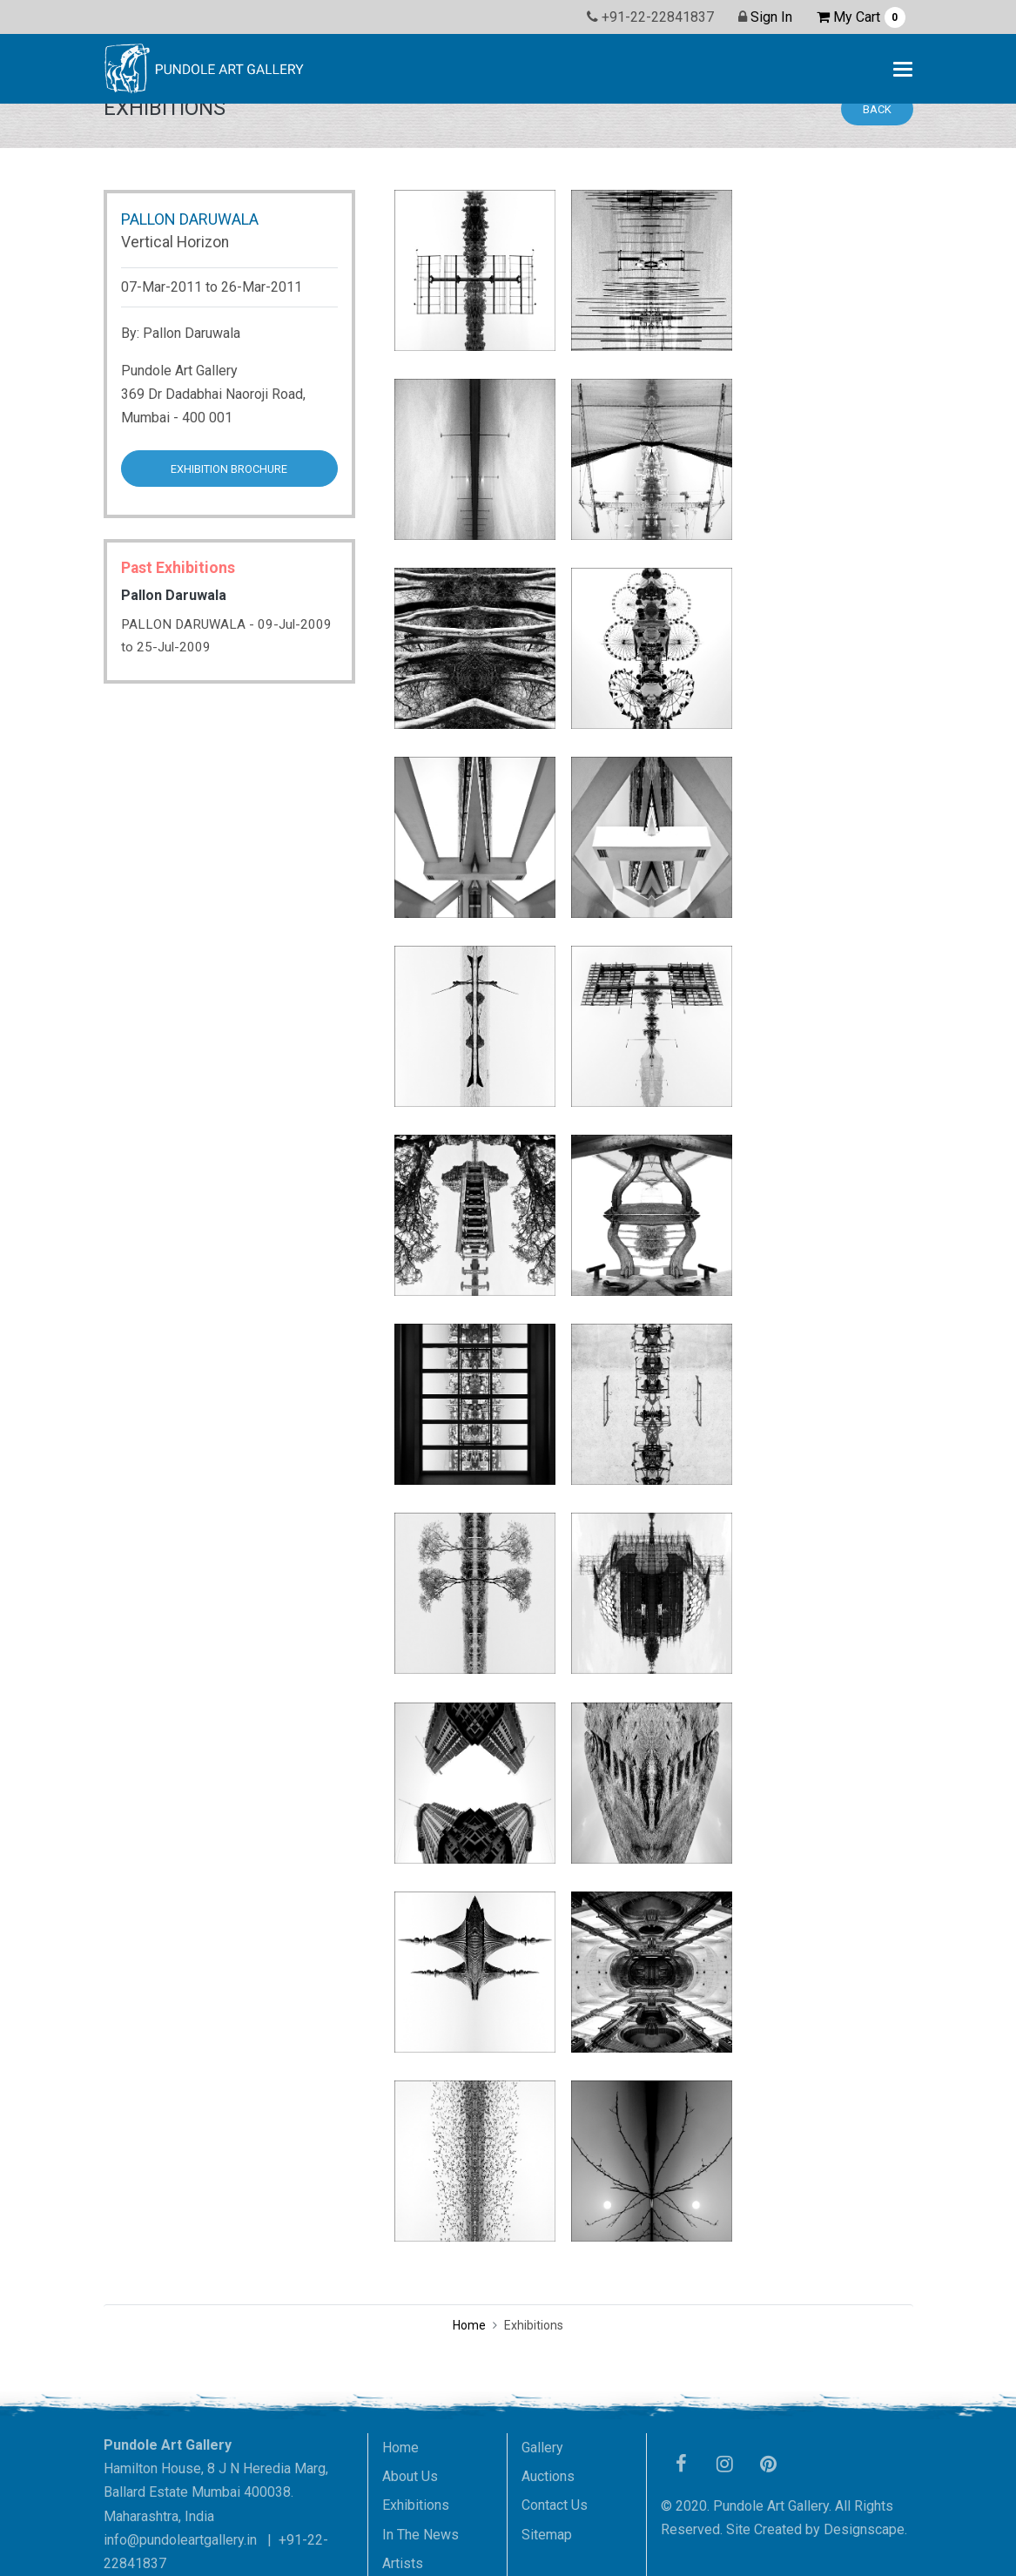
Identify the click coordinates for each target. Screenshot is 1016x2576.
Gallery (542, 2447)
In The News (420, 2534)
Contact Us (554, 2505)
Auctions (548, 2476)
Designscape (864, 2529)
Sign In (771, 17)
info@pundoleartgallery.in (180, 2540)
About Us (410, 2476)
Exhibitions (415, 2505)
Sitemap (546, 2534)
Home (469, 2325)
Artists (402, 2563)
